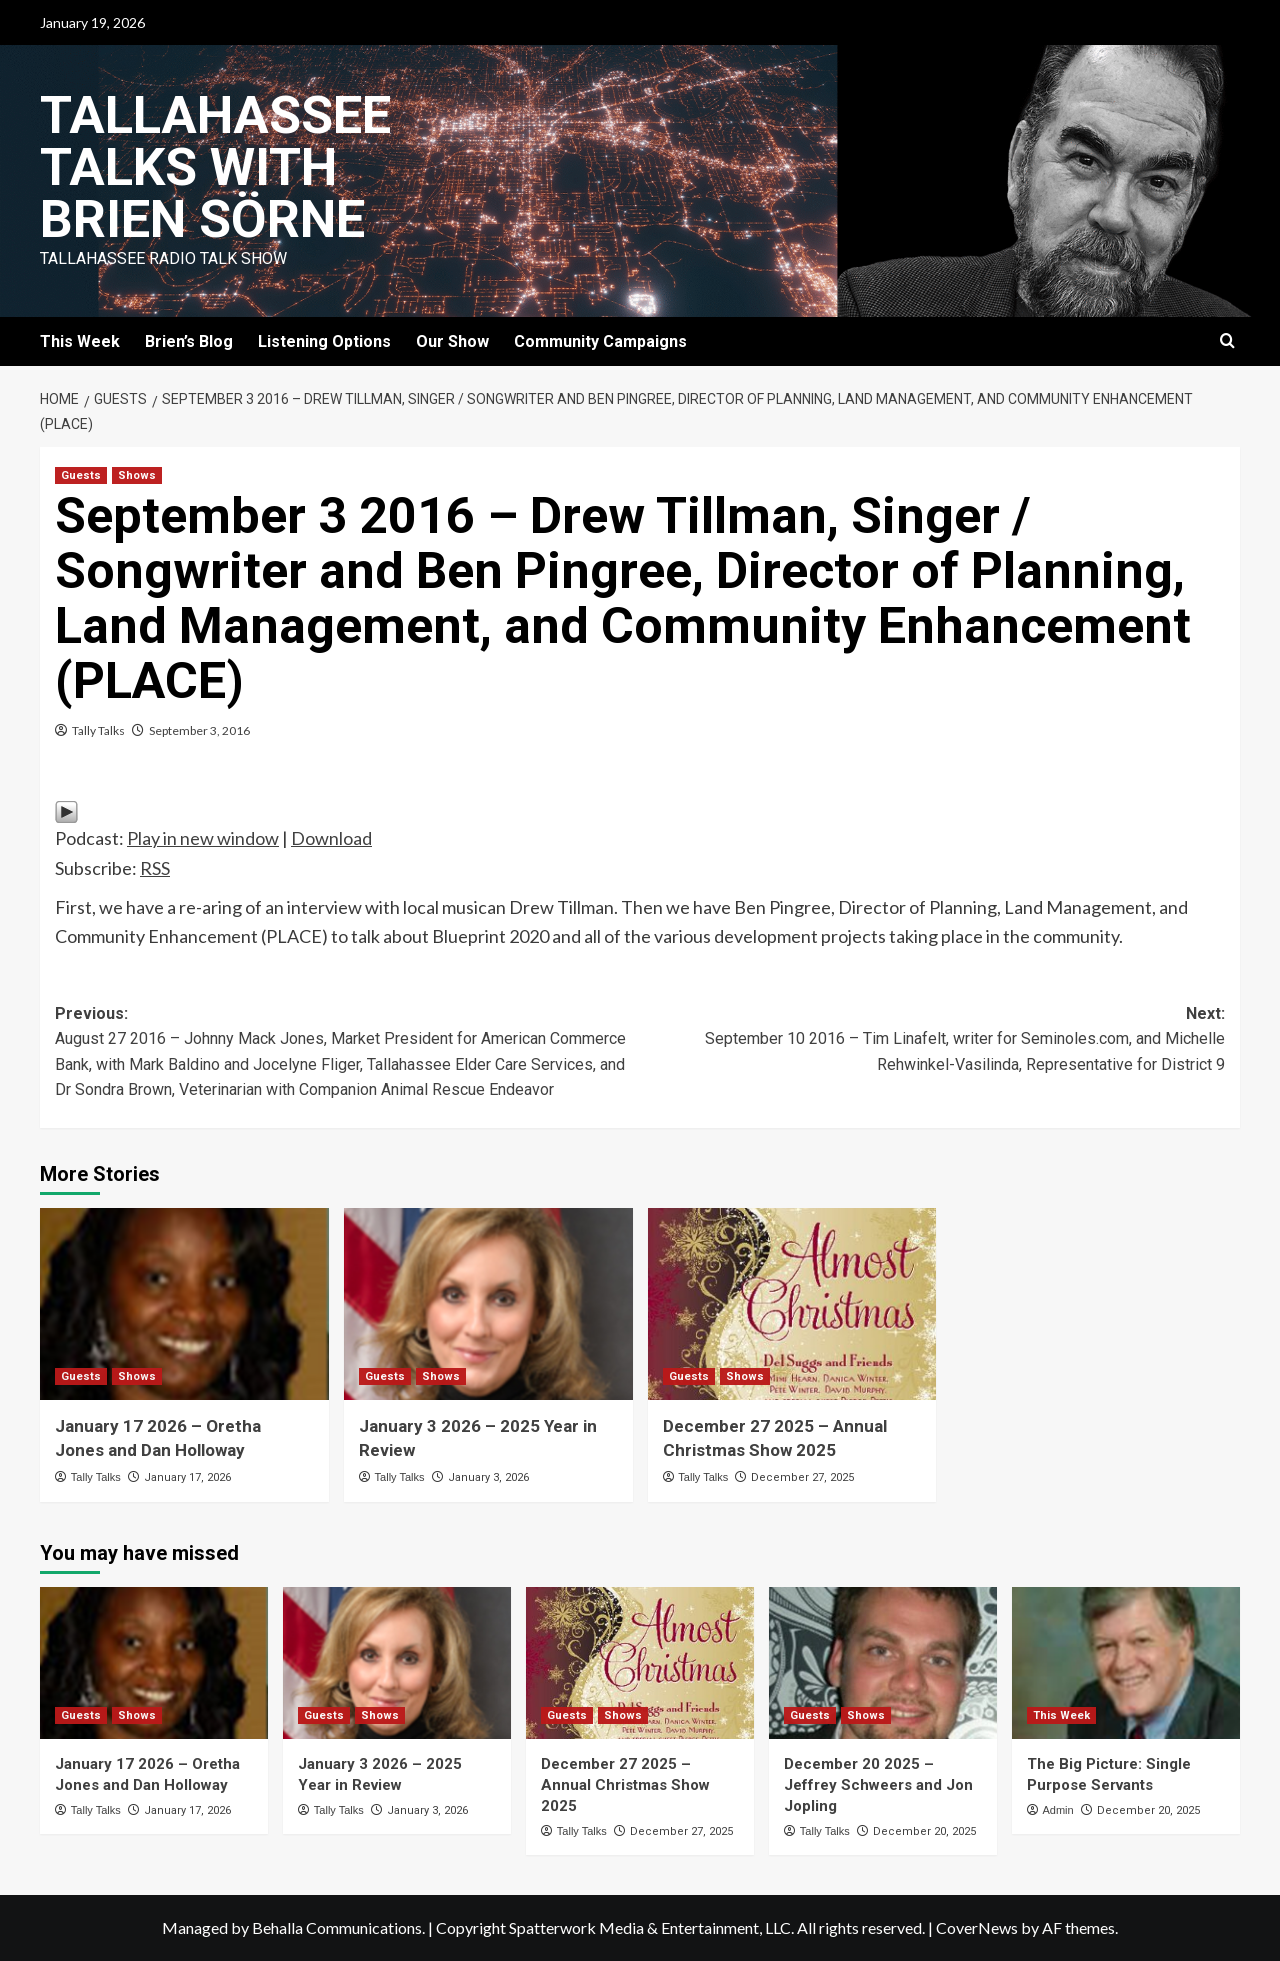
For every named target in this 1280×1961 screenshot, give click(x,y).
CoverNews (977, 1927)
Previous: (347, 1053)
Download (331, 838)
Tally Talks (98, 730)
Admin (1057, 1810)
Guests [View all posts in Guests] (81, 475)
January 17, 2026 (187, 1477)
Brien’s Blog (189, 341)
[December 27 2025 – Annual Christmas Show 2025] (792, 1304)
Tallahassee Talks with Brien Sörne (215, 167)
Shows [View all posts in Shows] (137, 475)
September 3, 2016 (199, 730)
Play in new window (203, 838)
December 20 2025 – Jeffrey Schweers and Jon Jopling (878, 1785)
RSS (155, 868)
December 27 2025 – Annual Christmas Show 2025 (625, 1785)
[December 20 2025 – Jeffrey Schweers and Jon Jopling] (883, 1663)
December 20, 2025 (924, 1831)
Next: (932, 1041)
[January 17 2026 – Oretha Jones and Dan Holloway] (184, 1304)
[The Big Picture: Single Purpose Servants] (1126, 1663)
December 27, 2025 (802, 1477)
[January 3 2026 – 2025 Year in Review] (488, 1304)
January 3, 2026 (488, 1477)
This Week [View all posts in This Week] (1061, 1715)
